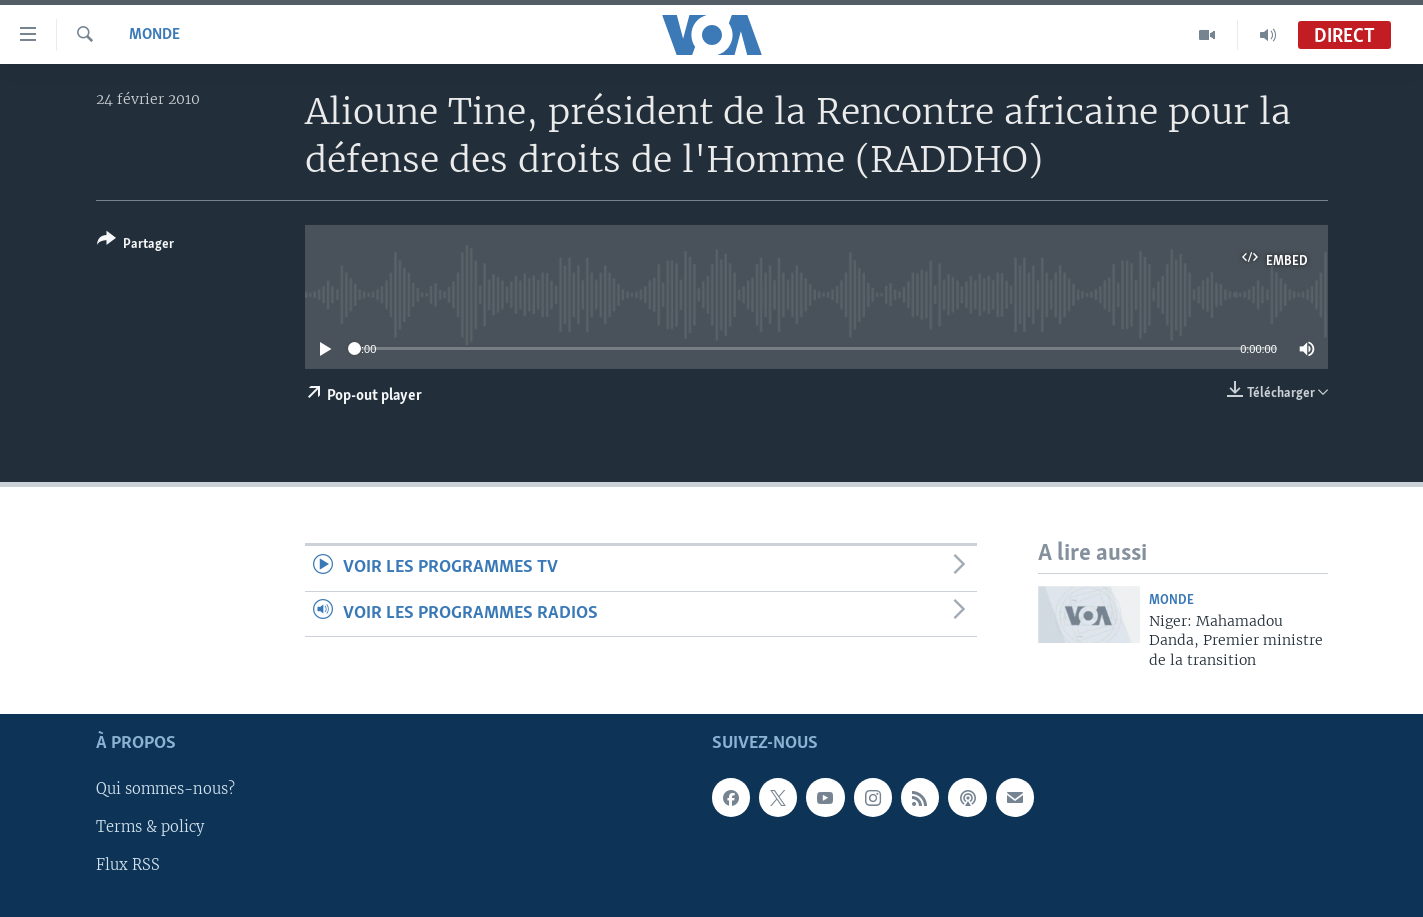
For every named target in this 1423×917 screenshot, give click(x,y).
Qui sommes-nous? (165, 790)
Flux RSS (128, 866)
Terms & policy (150, 828)
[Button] (135, 245)
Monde (154, 35)
